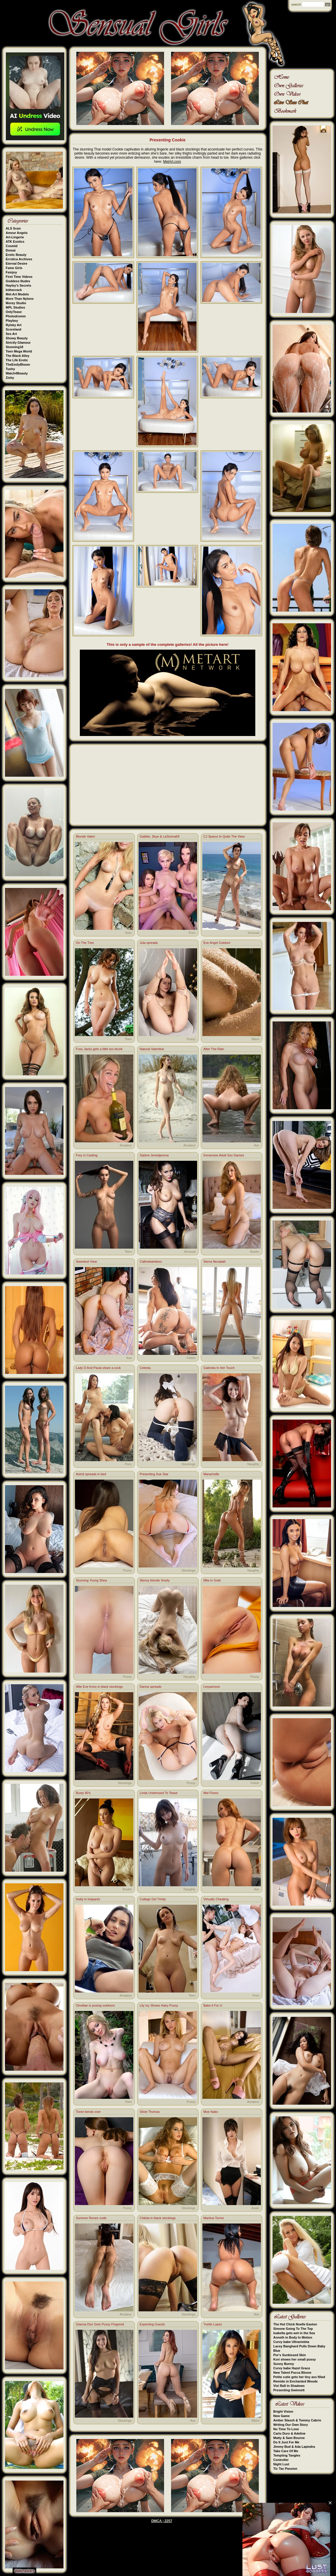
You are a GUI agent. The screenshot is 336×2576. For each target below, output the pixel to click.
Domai (11, 250)
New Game (281, 2416)
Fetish (191, 1358)
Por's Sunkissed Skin (289, 2355)
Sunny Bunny (283, 2364)
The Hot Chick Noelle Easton (295, 2324)
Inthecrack (14, 290)
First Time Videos (19, 276)
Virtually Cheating (216, 1899)
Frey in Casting (87, 1155)
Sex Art (11, 334)
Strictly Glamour (18, 342)
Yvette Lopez (213, 2324)
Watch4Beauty (17, 373)
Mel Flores (211, 1793)
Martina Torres (214, 2218)
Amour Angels (17, 233)
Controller (281, 2460)
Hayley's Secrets (18, 285)
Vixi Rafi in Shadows (289, 2385)
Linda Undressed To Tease (159, 1793)
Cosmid (12, 246)
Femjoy (11, 272)
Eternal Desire (16, 263)
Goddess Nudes (18, 281)
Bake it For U (213, 2005)
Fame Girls (14, 268)
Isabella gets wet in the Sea (294, 2333)
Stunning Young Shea (91, 1580)
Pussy (191, 1039)
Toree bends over (88, 2111)
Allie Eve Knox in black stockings (99, 1686)
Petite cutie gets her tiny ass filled (299, 2377)
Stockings (189, 1464)
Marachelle (211, 1474)
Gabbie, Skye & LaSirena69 (160, 836)
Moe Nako (211, 2111)
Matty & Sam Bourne (289, 2438)
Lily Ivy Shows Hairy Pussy (159, 2005)
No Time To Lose (286, 2429)
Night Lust (281, 2464)
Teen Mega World (19, 351)
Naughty (253, 1464)
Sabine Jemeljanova (154, 1155)
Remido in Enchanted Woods (295, 2381)
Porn (192, 932)
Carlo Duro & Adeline (289, 2433)
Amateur (126, 1145)
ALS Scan (13, 228)
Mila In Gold (212, 1580)
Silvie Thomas (150, 2111)
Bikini (255, 1039)
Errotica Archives (19, 259)
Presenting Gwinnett (289, 2390)
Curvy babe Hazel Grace (291, 2368)
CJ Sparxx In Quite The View (224, 836)
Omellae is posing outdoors (95, 2005)
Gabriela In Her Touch (219, 1368)
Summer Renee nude (91, 2218)
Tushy (10, 369)
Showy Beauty (17, 338)
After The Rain (214, 1049)
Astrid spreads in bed (91, 1474)
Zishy (10, 377)
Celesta (145, 1368)
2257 (168, 2521)
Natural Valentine (152, 1049)
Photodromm (16, 316)
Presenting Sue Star (154, 1474)
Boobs (254, 1251)
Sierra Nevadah (215, 1261)
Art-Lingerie (15, 237)
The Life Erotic (17, 360)
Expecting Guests (152, 2324)
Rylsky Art (14, 325)
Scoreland (13, 329)
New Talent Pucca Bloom (292, 2372)
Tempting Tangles (287, 2455)
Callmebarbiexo (151, 1261)
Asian (255, 2208)
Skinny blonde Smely (155, 1580)
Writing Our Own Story (290, 2424)
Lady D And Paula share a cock (98, 1368)
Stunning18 (14, 347)
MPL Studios (15, 307)
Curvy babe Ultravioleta (291, 2342)
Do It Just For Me (286, 2442)
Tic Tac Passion (285, 2468)
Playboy (12, 320)
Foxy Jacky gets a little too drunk (99, 1049)
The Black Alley (18, 355)
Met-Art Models (17, 294)
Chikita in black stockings (158, 2218)
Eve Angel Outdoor (217, 942)
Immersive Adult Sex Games (224, 1155)
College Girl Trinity (153, 1899)
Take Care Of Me (285, 2451)
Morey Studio (16, 303)
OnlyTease (14, 312)
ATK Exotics (15, 241)
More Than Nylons (20, 298)
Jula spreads (149, 942)
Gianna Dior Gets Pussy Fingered (100, 2324)
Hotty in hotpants (88, 1899)
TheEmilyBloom (18, 364)
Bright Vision (283, 2411)
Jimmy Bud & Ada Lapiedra (294, 2446)
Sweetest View (86, 1261)
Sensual (253, 932)
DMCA (156, 2521)
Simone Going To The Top (293, 2328)
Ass (256, 1145)
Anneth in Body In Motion (292, 2337)
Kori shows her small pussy (294, 2359)
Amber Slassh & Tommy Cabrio (297, 2420)
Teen (128, 932)
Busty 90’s (83, 1793)
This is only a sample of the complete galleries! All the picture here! (167, 644)
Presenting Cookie (168, 140)
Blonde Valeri (85, 836)
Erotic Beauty (16, 254)
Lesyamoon (212, 1686)
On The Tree (85, 942)
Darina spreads (151, 1686)
